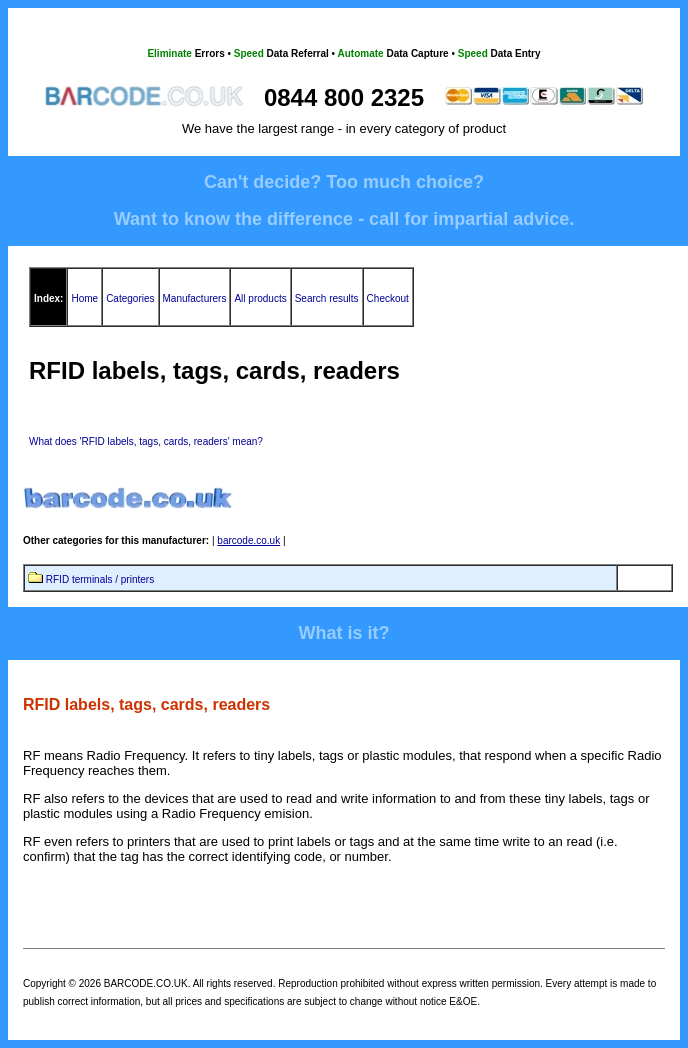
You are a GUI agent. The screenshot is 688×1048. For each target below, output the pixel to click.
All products (260, 298)
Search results (327, 298)
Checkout (388, 298)
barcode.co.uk (248, 540)
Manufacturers (195, 298)
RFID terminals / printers (100, 579)
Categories (130, 298)
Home (84, 298)
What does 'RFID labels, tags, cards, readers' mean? (146, 441)
